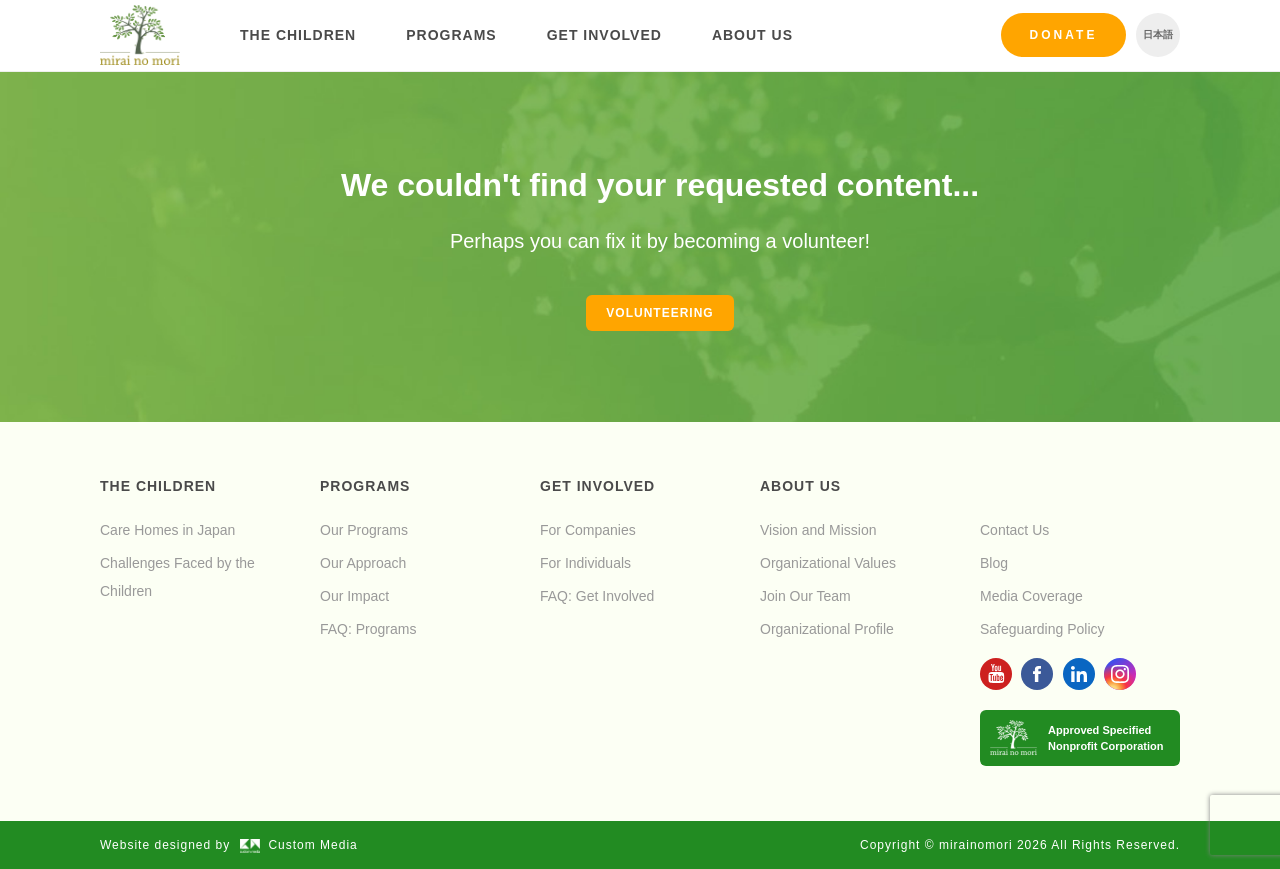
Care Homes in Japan (167, 530)
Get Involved (604, 35)
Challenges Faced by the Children (177, 577)
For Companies (588, 530)
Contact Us (1014, 530)
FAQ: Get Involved (597, 596)
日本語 (1158, 34)
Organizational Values (828, 563)
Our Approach (363, 563)
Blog (994, 563)
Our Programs (364, 530)
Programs (451, 35)
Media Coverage (1031, 596)
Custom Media (299, 845)
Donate (1064, 35)
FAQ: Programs (368, 629)
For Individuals (585, 563)
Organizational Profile (827, 629)
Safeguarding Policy (1042, 629)
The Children (298, 35)
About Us (752, 35)
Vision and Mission (818, 530)
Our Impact (354, 596)
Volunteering (659, 313)
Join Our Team (805, 596)
